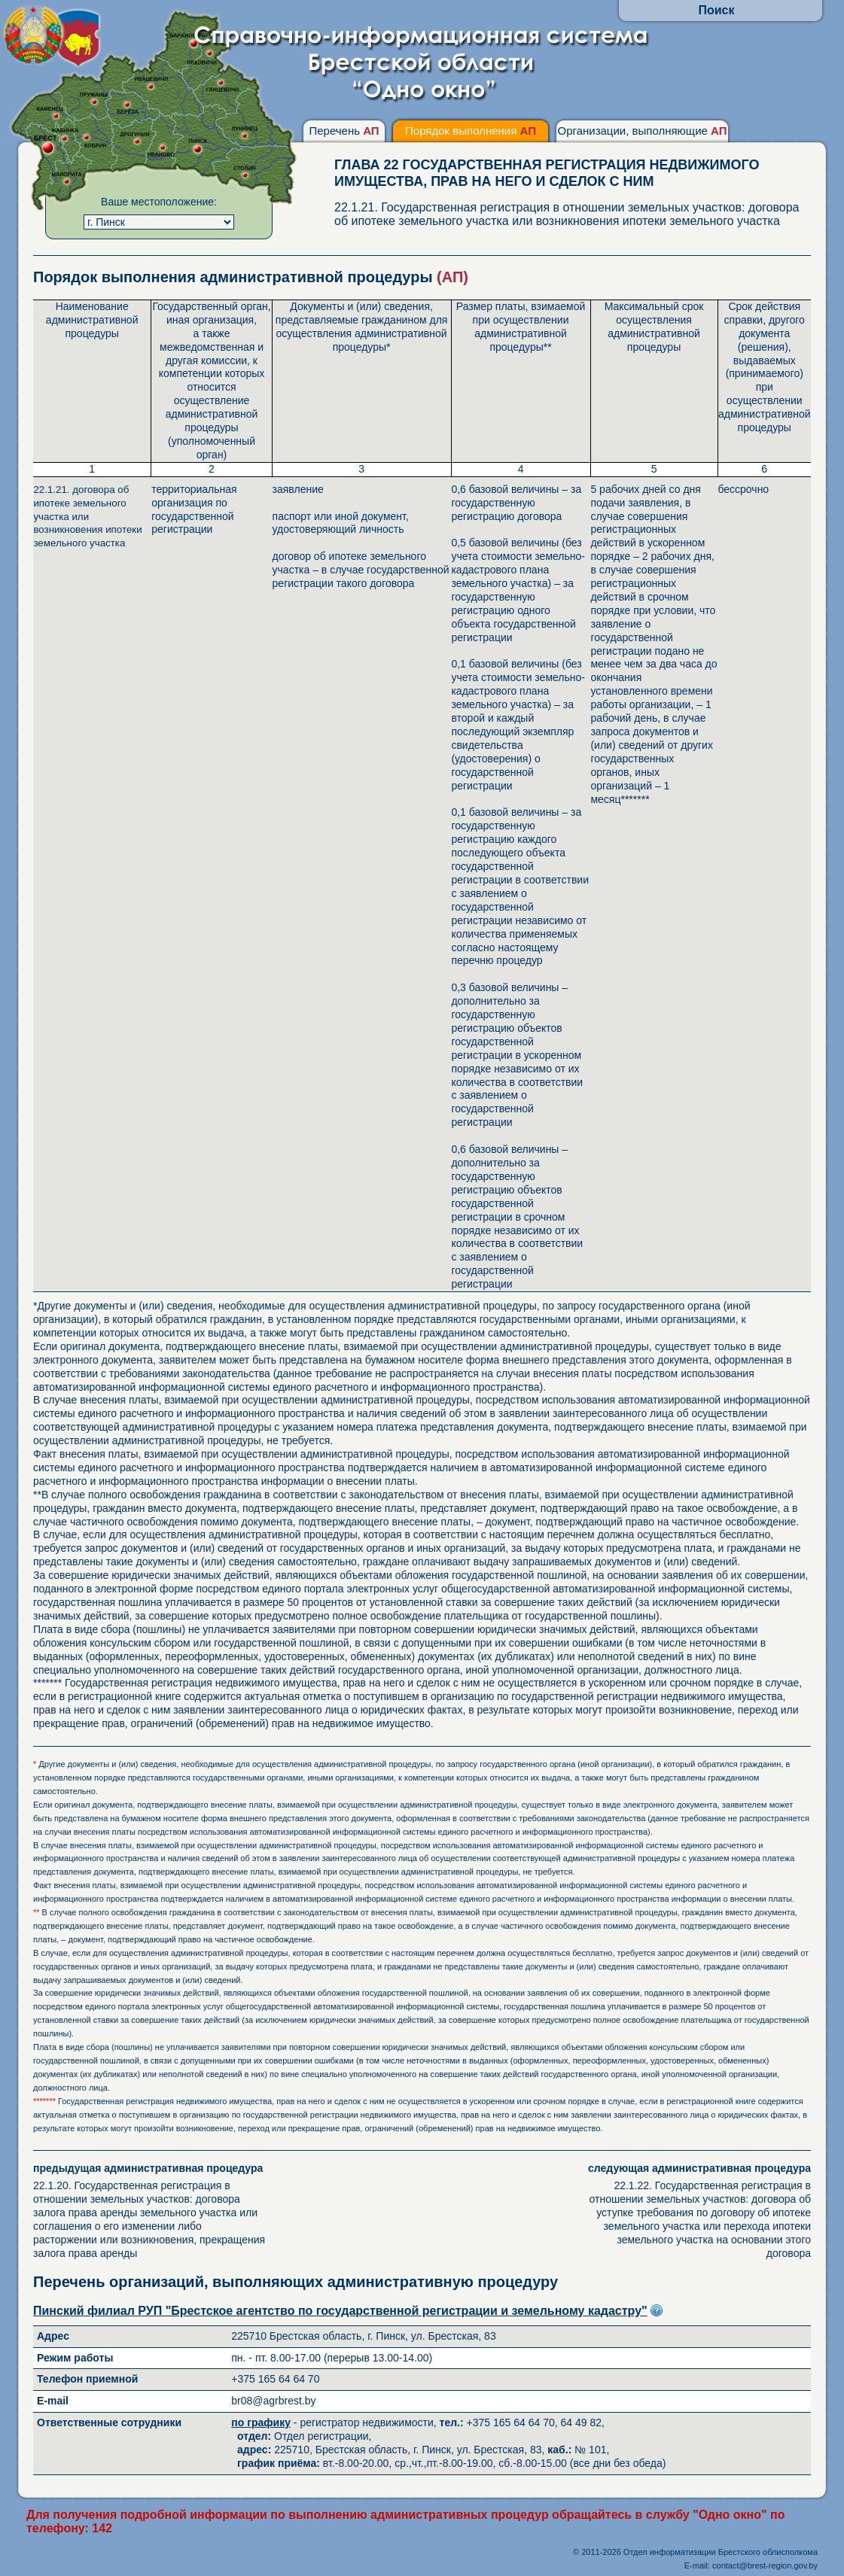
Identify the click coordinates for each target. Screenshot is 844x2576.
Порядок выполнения (470, 130)
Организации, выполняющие (642, 130)
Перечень (344, 130)
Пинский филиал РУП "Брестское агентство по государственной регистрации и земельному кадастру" (340, 2310)
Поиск (716, 10)
